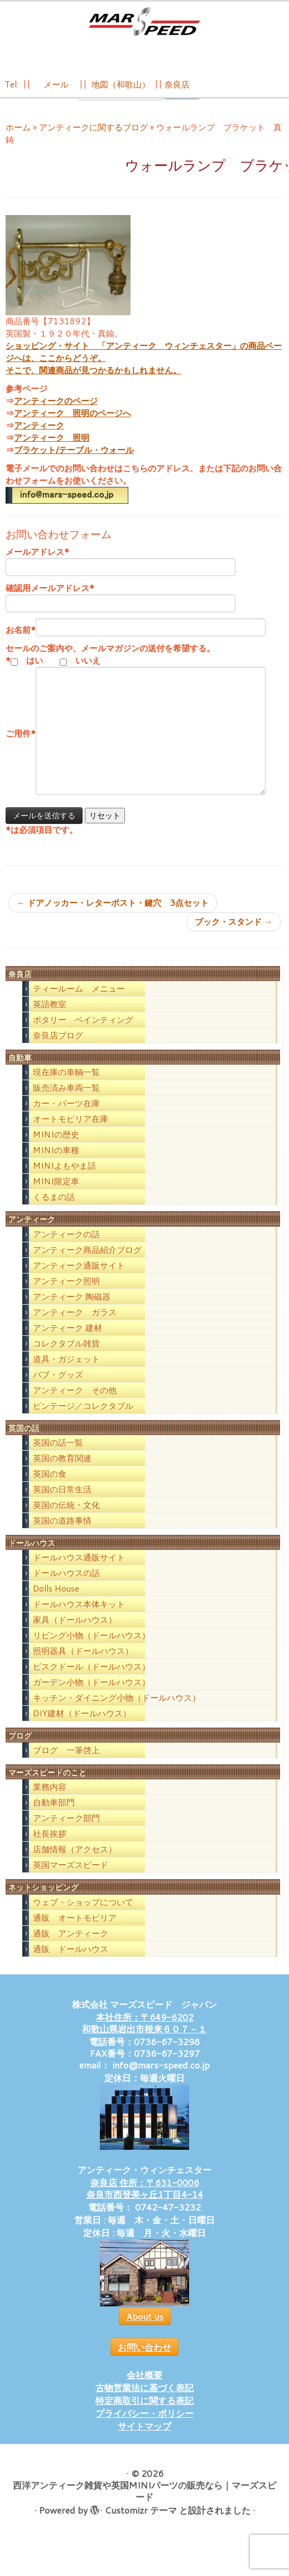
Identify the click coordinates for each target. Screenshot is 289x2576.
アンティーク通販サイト (79, 1281)
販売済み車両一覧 (66, 1104)
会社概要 (144, 2390)
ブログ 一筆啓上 (66, 1766)
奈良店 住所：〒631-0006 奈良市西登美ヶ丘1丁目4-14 (144, 2204)
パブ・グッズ (58, 1391)
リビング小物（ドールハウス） (91, 1651)
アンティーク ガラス (75, 1328)
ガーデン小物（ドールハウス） (91, 1698)
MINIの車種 (56, 1166)
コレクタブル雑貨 (66, 1359)
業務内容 (49, 1803)
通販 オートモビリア (75, 1934)
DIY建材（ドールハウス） (82, 1729)
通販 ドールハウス (70, 1965)
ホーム (18, 143)
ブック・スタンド (233, 938)
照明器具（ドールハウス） (83, 1667)
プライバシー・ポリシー (144, 2429)
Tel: (12, 84)
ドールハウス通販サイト (79, 1573)
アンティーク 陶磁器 (71, 1313)
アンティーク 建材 (67, 1344)
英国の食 (49, 1490)
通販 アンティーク (70, 1949)
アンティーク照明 (66, 1297)
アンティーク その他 (75, 1406)
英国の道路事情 (62, 1537)
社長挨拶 (49, 1850)
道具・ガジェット (66, 1375)
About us (144, 2332)
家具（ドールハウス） (75, 1636)
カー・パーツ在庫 (66, 1119)
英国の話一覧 (58, 1459)
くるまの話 (54, 1213)
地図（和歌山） (120, 84)
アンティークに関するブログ (93, 143)
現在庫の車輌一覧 (66, 1088)
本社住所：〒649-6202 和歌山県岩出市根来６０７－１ (144, 2039)
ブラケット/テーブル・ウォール (74, 466)
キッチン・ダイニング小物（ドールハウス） (116, 1714)
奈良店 (177, 84)
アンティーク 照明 (51, 454)
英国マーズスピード (70, 1881)
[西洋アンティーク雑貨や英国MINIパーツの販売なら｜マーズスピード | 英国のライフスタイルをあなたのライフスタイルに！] (144, 21)
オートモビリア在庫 (70, 1135)
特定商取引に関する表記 (144, 2416)
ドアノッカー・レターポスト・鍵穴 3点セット (113, 919)
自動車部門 (54, 1818)
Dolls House (56, 1605)
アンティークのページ (56, 417)
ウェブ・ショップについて (83, 1918)
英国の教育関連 (62, 1474)
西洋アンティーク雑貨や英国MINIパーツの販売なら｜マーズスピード (144, 2507)
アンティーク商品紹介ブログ (87, 1266)
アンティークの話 (66, 1250)
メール (55, 84)
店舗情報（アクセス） (75, 1865)
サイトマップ (144, 2442)
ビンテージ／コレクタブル (83, 1422)
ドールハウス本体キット (79, 1620)
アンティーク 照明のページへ (72, 429)
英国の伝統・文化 (66, 1521)
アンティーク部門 (66, 1834)
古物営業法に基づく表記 (144, 2403)
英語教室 (49, 1020)
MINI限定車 (56, 1197)
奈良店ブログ (58, 1051)
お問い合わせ (144, 2363)
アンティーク (39, 441)
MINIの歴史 (56, 1151)
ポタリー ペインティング (83, 1036)
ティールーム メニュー (79, 1005)
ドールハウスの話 (66, 1589)
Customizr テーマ (141, 2526)
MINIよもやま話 (64, 1182)
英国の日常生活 (62, 1505)
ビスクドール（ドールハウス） (91, 1683)
